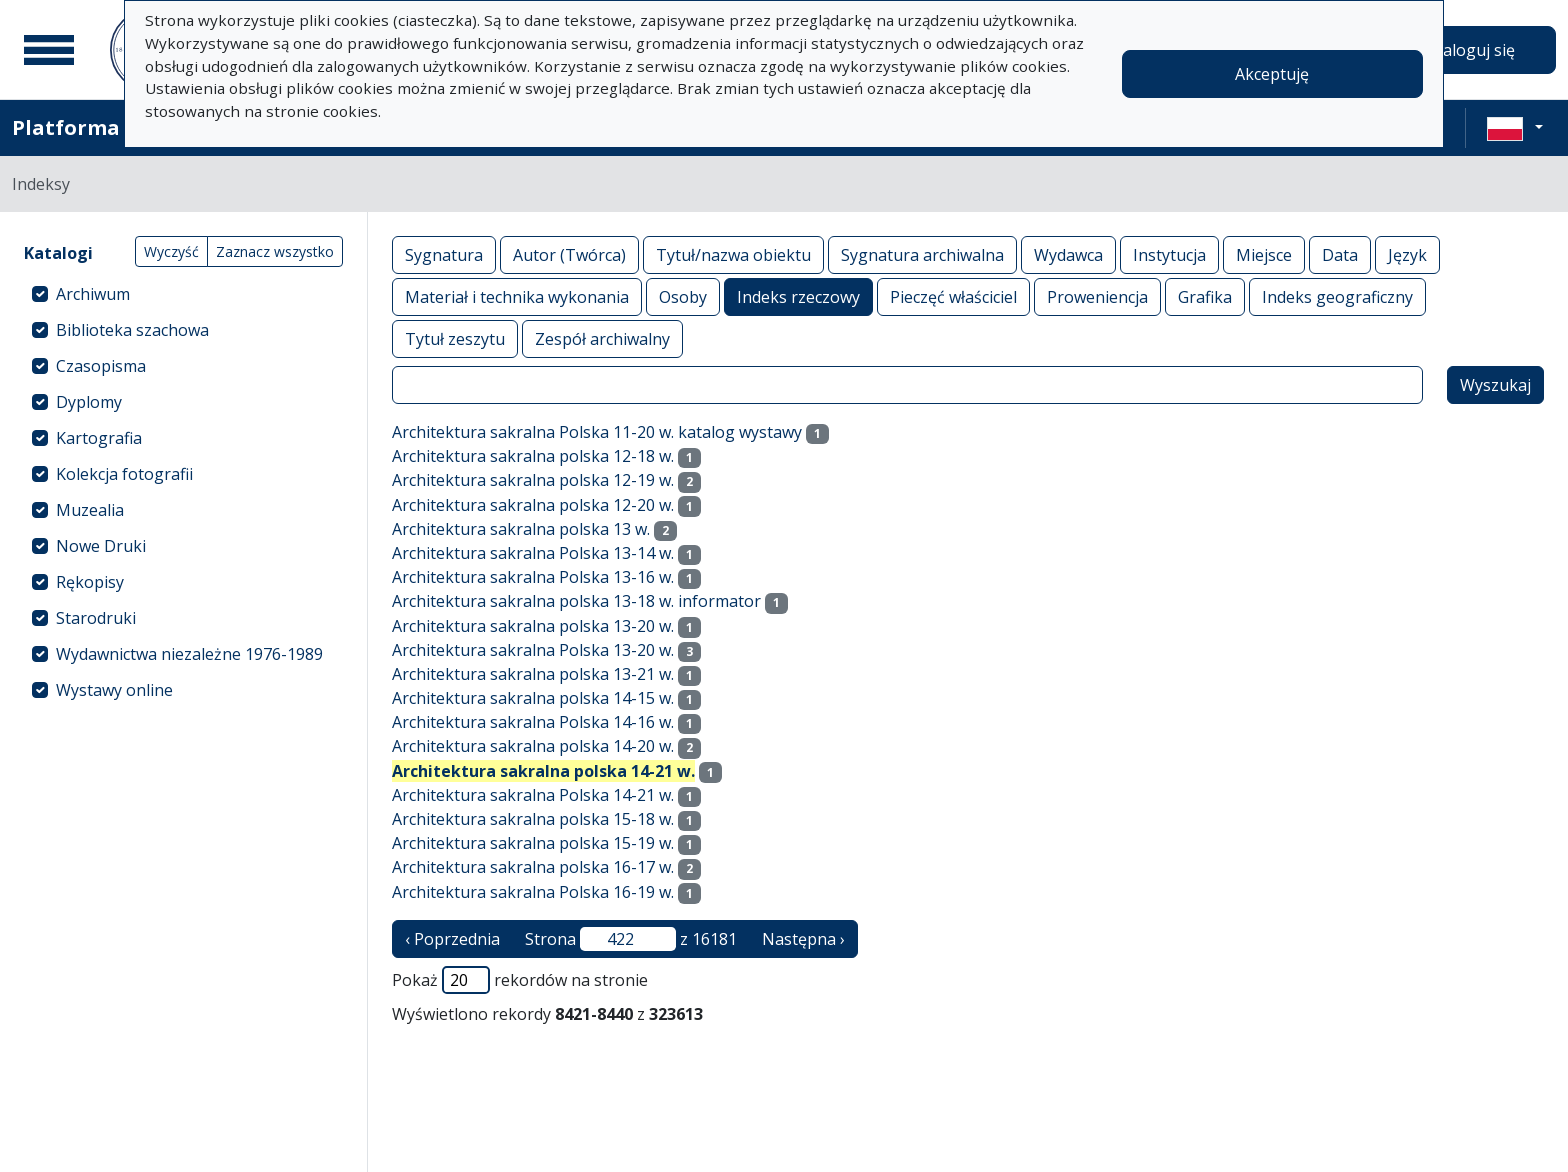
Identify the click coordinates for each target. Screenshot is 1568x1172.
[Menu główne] (49, 50)
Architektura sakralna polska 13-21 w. (533, 674)
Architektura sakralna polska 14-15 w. (533, 698)
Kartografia (99, 438)
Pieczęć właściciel (953, 296)
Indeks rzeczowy (798, 296)
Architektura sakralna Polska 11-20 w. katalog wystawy (597, 432)
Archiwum (93, 294)
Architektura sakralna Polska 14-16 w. (533, 722)
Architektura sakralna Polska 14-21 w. (533, 795)
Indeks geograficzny (1337, 296)
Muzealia (90, 510)
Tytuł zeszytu (455, 338)
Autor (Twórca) (569, 254)
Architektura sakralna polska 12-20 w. (533, 505)
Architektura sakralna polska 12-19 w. (533, 480)
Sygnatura (444, 254)
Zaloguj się (1474, 50)
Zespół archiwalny (602, 338)
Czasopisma (101, 366)
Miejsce (1264, 254)
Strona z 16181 (631, 939)
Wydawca (1068, 254)
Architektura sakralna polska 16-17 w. (533, 867)
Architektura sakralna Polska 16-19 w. (533, 892)
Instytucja (1169, 254)
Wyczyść (171, 251)
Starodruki (96, 618)
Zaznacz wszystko (275, 251)
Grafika (1205, 296)
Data (1340, 254)
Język (1407, 254)
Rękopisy (90, 582)
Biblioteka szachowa (132, 330)
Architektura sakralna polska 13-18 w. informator (576, 601)
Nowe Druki (101, 546)
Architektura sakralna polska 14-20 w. (533, 746)
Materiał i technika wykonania (517, 296)
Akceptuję (1272, 74)
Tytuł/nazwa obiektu (733, 254)
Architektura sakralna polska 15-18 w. (533, 819)
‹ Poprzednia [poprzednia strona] (452, 939)
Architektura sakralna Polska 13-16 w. (533, 577)
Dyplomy (89, 402)
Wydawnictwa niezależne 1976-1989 (189, 654)
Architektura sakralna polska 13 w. (521, 529)
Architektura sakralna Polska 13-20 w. (533, 650)
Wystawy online (114, 690)
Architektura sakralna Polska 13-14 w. (533, 553)
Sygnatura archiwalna (922, 254)
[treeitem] (183, 294)
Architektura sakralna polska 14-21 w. (543, 771)
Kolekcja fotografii (124, 474)
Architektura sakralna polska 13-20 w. (533, 626)
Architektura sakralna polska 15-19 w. (533, 843)
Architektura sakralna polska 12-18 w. (533, 456)
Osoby (683, 296)
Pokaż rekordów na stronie (520, 980)
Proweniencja (1097, 296)
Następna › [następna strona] (803, 939)
